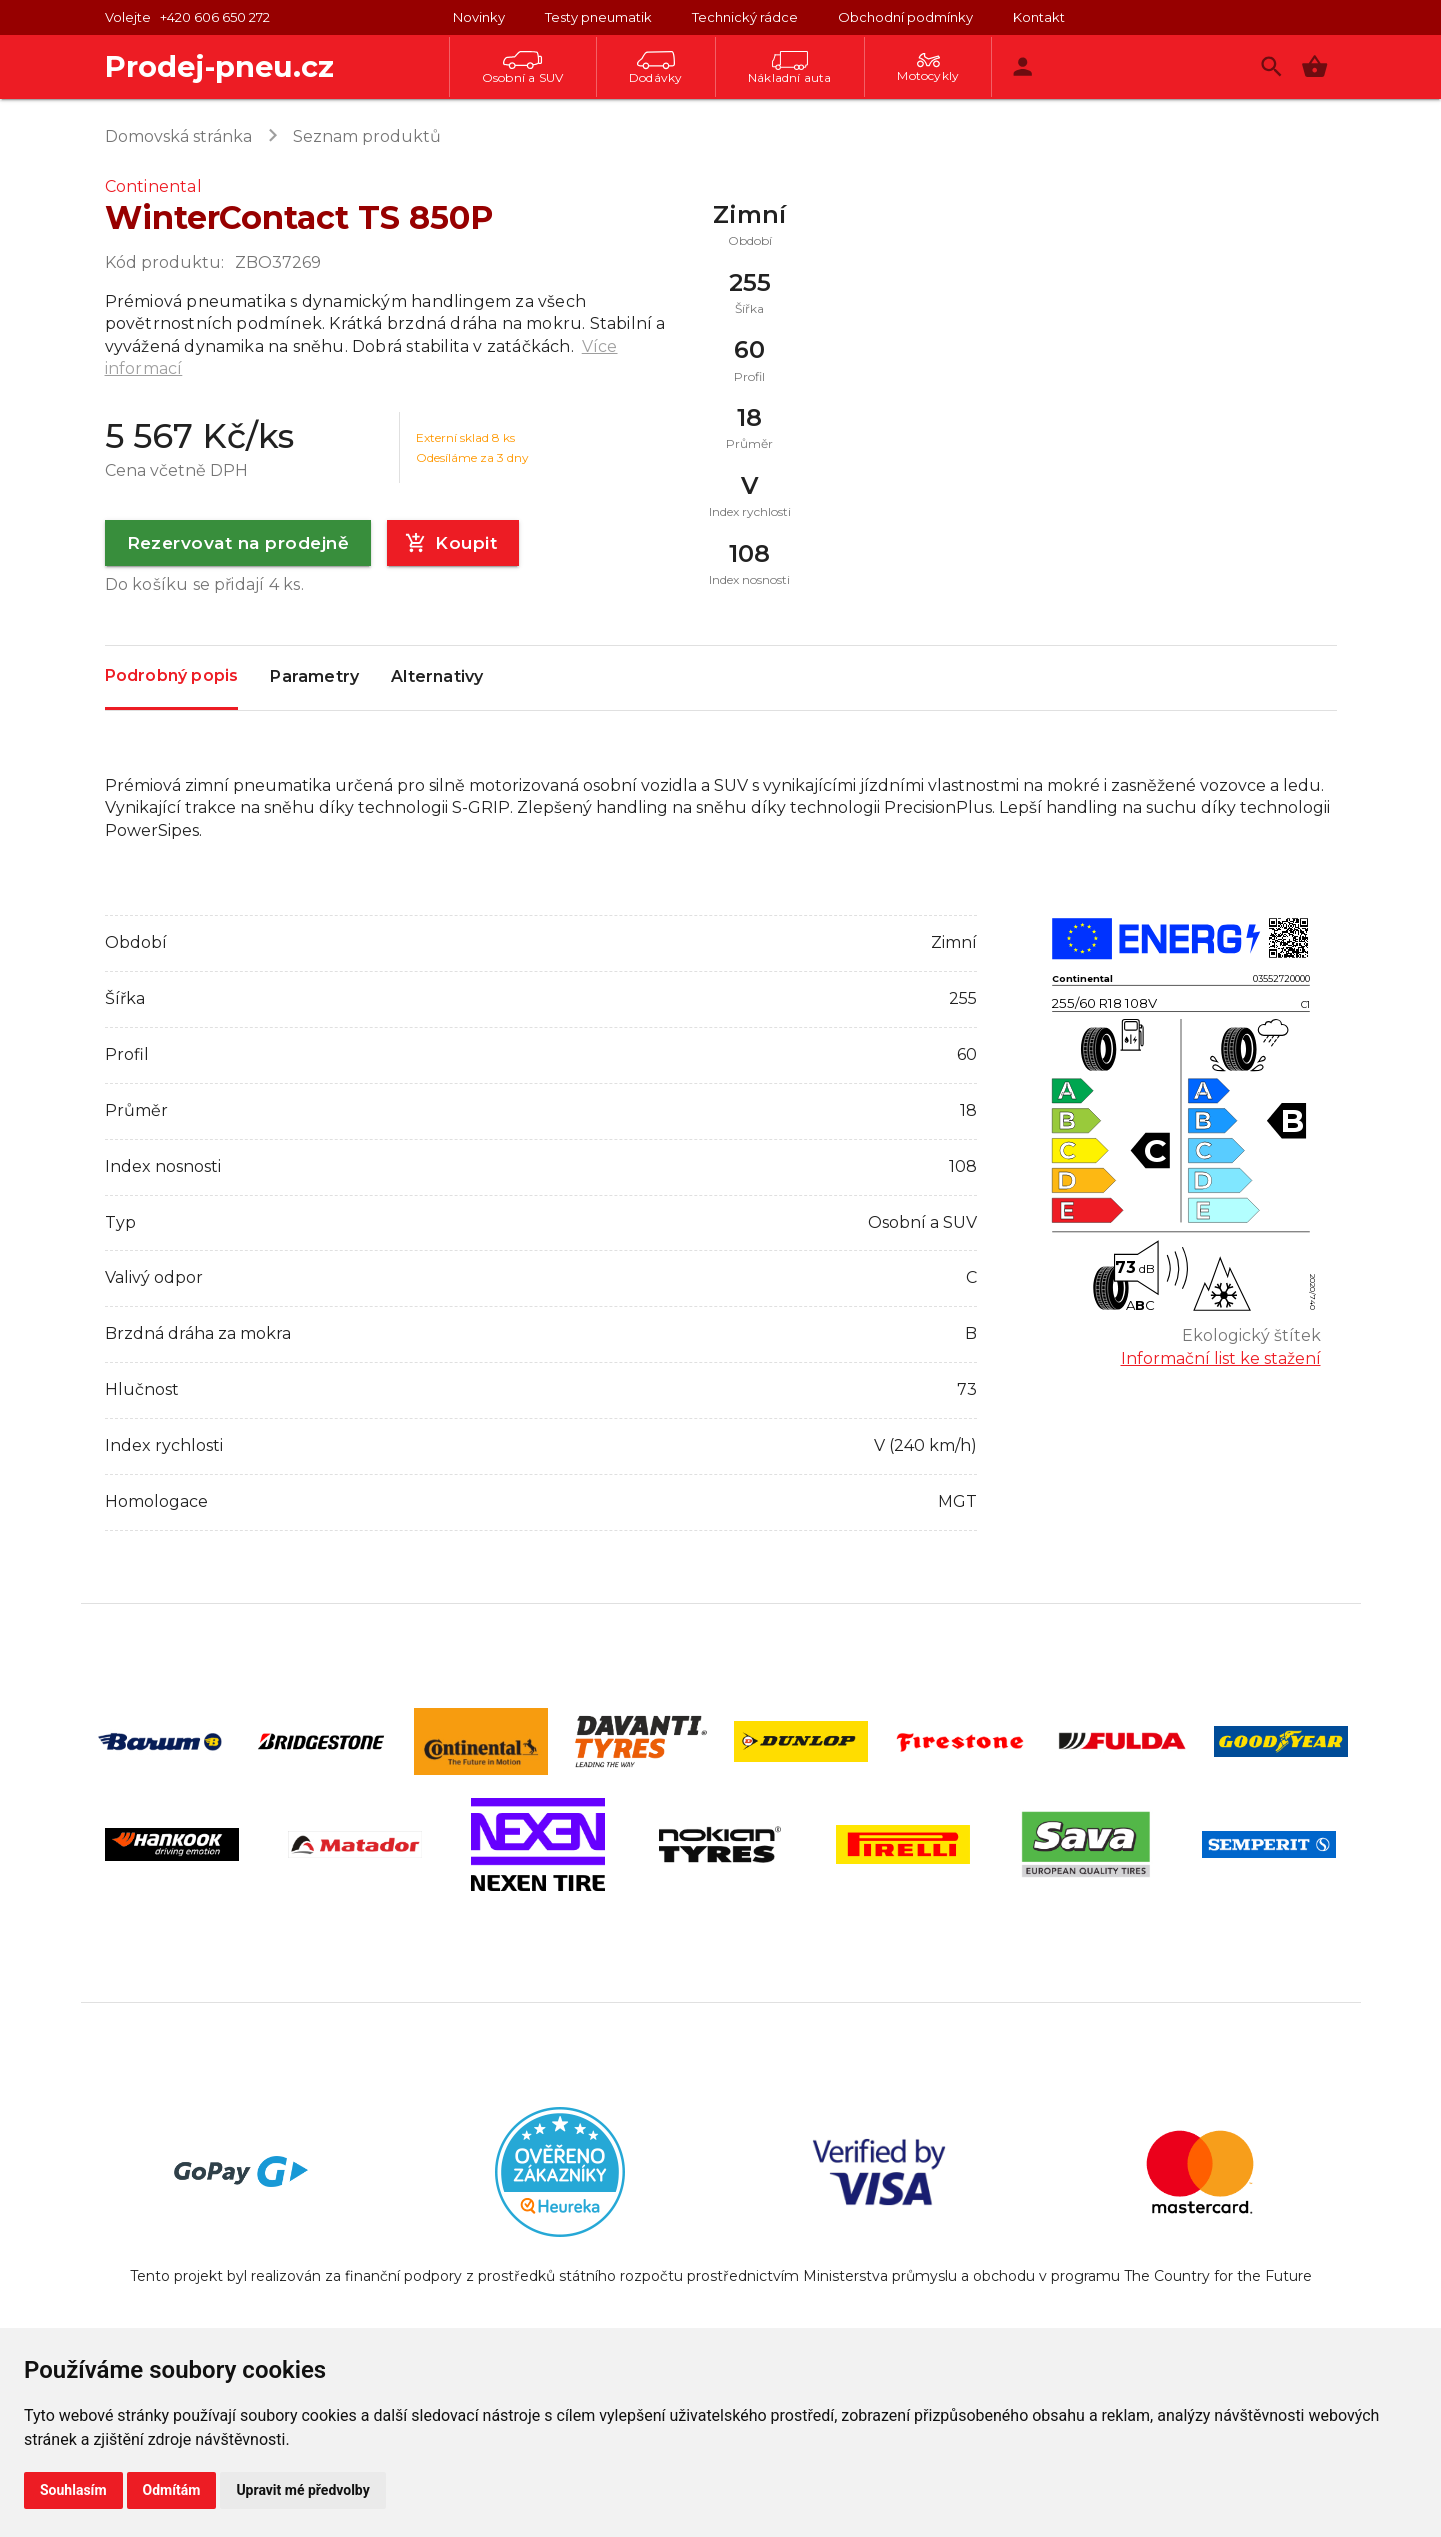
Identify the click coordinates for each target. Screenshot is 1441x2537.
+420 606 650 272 (215, 17)
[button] (1314, 66)
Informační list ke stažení (1221, 1358)
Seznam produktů (367, 136)
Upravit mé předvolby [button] (302, 2490)
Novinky (479, 17)
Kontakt (1039, 17)
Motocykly (928, 68)
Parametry (314, 678)
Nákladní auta (790, 68)
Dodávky (655, 68)
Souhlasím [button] (73, 2490)
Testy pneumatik (598, 17)
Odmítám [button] (172, 2490)
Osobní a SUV (522, 68)
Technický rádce (745, 17)
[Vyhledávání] (1271, 66)
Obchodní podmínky (905, 17)
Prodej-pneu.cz (219, 66)
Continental (153, 186)
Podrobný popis (172, 676)
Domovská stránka (178, 136)
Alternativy (437, 678)
